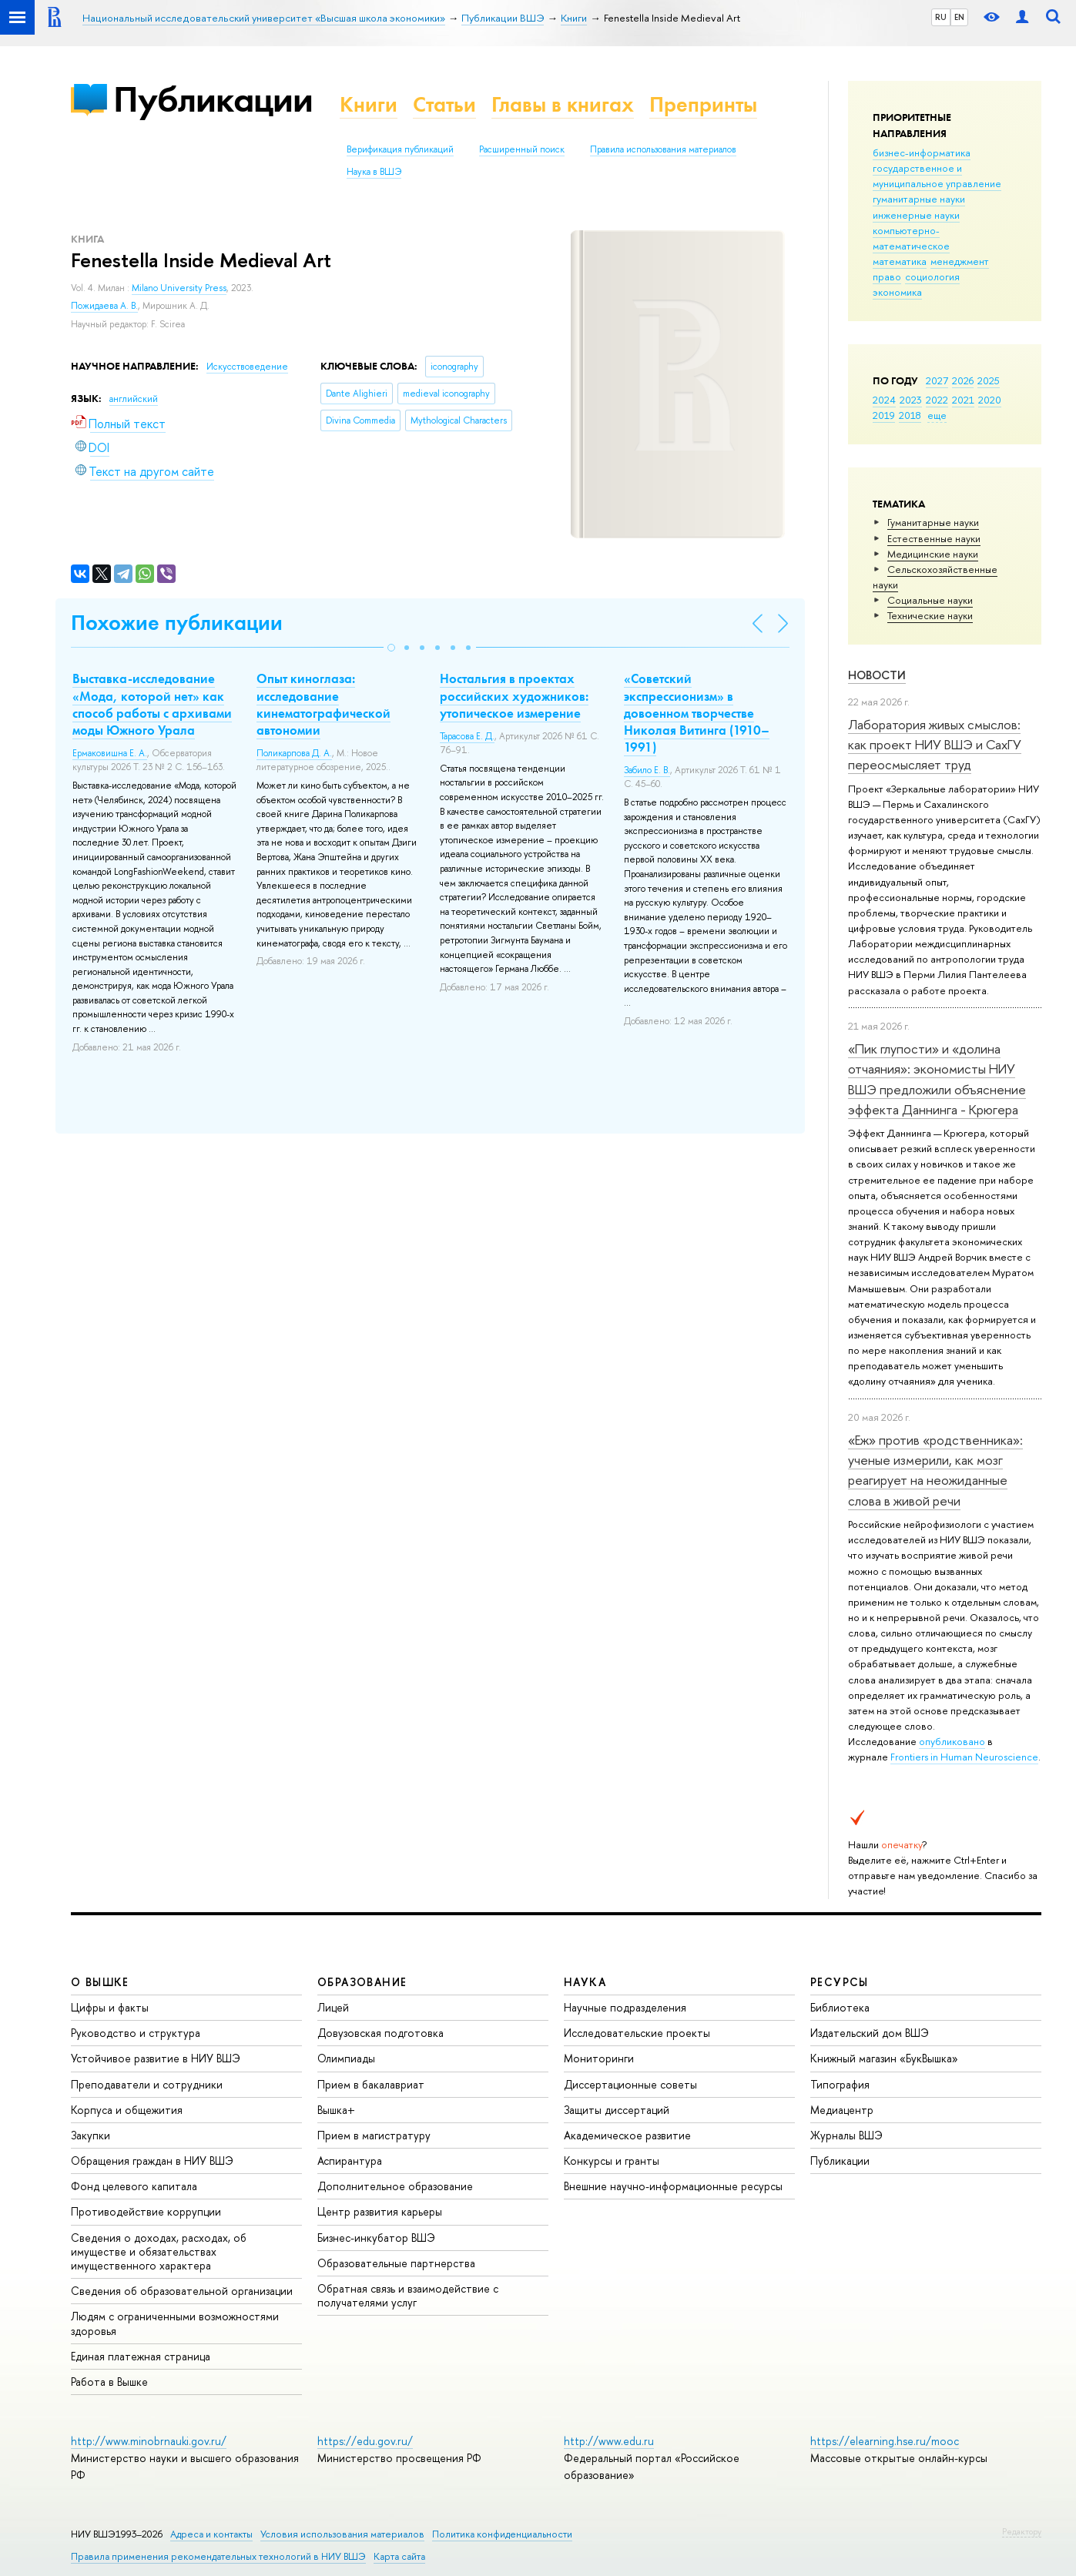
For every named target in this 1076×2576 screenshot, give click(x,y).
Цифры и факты (110, 2007)
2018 (910, 415)
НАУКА (585, 1982)
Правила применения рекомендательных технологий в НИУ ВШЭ (218, 2556)
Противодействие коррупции (146, 2211)
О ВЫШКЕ (100, 1982)
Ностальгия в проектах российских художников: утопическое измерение (514, 695)
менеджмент (959, 261)
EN (959, 17)
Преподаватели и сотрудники (147, 2084)
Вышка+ (336, 2109)
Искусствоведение (247, 366)
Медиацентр (841, 2109)
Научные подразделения (625, 2007)
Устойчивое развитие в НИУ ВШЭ (155, 2058)
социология (932, 276)
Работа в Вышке (109, 2381)
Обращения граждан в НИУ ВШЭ (152, 2160)
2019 (884, 415)
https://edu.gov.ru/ (365, 2441)
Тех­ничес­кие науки (930, 615)
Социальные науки (930, 600)
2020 (989, 400)
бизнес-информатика (921, 152)
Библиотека (840, 2007)
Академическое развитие (627, 2135)
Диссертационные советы (630, 2084)
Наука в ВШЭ (374, 172)
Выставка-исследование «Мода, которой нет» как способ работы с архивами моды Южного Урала (152, 704)
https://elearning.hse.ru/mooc (884, 2441)
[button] (391, 647)
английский (133, 399)
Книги (368, 104)
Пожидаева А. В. (104, 306)
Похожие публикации (177, 622)
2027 (937, 380)
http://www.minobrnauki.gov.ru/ (148, 2441)
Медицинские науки (932, 554)
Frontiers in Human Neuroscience (964, 1757)
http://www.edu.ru (609, 2441)
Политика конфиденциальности (502, 2534)
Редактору (1021, 2531)
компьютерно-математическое (911, 238)
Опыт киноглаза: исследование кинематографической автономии (323, 704)
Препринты (703, 104)
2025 (988, 380)
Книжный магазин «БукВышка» (884, 2058)
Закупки (90, 2135)
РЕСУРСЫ (839, 1982)
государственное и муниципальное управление (937, 175)
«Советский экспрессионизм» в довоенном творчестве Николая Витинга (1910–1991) (696, 712)
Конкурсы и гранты (611, 2160)
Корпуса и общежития (127, 2109)
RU (941, 17)
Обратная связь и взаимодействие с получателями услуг (407, 2295)
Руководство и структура (135, 2032)
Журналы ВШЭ (846, 2135)
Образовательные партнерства (396, 2263)
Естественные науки (933, 538)
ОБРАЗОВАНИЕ (362, 1982)
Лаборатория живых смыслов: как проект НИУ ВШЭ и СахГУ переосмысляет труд (934, 744)
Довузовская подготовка (380, 2032)
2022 (937, 400)
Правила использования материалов (663, 149)
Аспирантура (349, 2160)
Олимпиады (346, 2058)
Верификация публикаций (400, 149)
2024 (884, 400)
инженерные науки (916, 215)
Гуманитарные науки (933, 522)
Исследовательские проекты (637, 2032)
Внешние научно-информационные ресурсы (673, 2186)
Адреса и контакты (211, 2534)
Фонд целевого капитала (134, 2186)
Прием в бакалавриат (370, 2084)
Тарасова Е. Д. (467, 736)
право (887, 276)
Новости (877, 675)
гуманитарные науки (919, 199)
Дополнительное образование (395, 2186)
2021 (963, 400)
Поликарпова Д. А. (294, 753)
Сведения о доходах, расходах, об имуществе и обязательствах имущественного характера (158, 2251)
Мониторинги (599, 2058)
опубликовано (952, 1741)
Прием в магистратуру (374, 2135)
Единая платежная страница (140, 2356)
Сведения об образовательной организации (182, 2290)
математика (900, 261)
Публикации (213, 98)
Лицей (333, 2007)
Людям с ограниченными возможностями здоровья (175, 2323)
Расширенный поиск (522, 149)
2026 (963, 380)
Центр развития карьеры (379, 2211)
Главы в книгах (562, 104)
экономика (897, 292)
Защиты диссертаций (616, 2109)
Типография (840, 2084)
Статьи (444, 104)
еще (937, 415)
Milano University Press (179, 288)
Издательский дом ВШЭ (869, 2032)
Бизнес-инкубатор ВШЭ (376, 2237)
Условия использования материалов (342, 2534)
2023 (911, 400)
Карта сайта (399, 2556)
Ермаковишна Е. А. (109, 753)
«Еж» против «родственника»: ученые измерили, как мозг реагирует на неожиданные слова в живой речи (935, 1470)
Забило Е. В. (647, 770)
